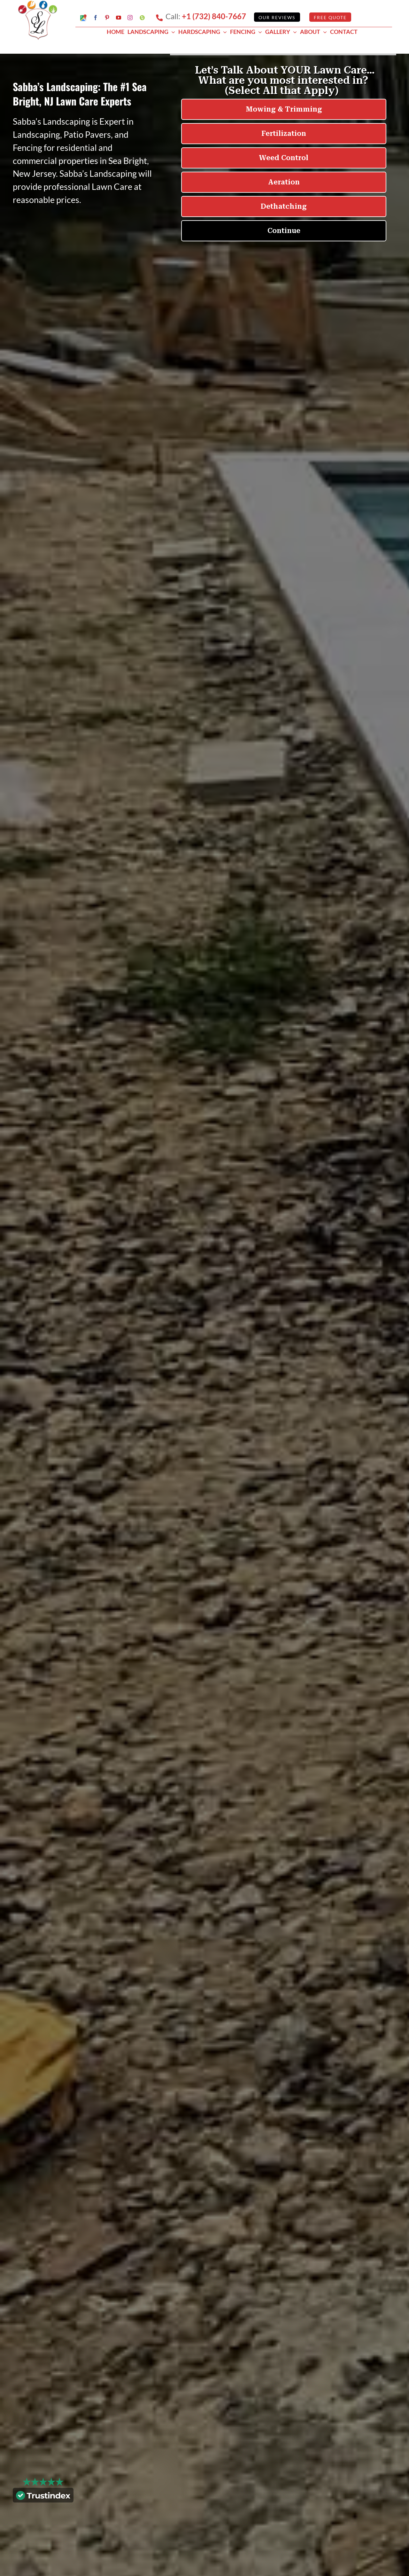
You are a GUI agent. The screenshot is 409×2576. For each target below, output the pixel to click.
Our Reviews (277, 17)
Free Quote (330, 17)
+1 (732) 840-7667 (214, 16)
